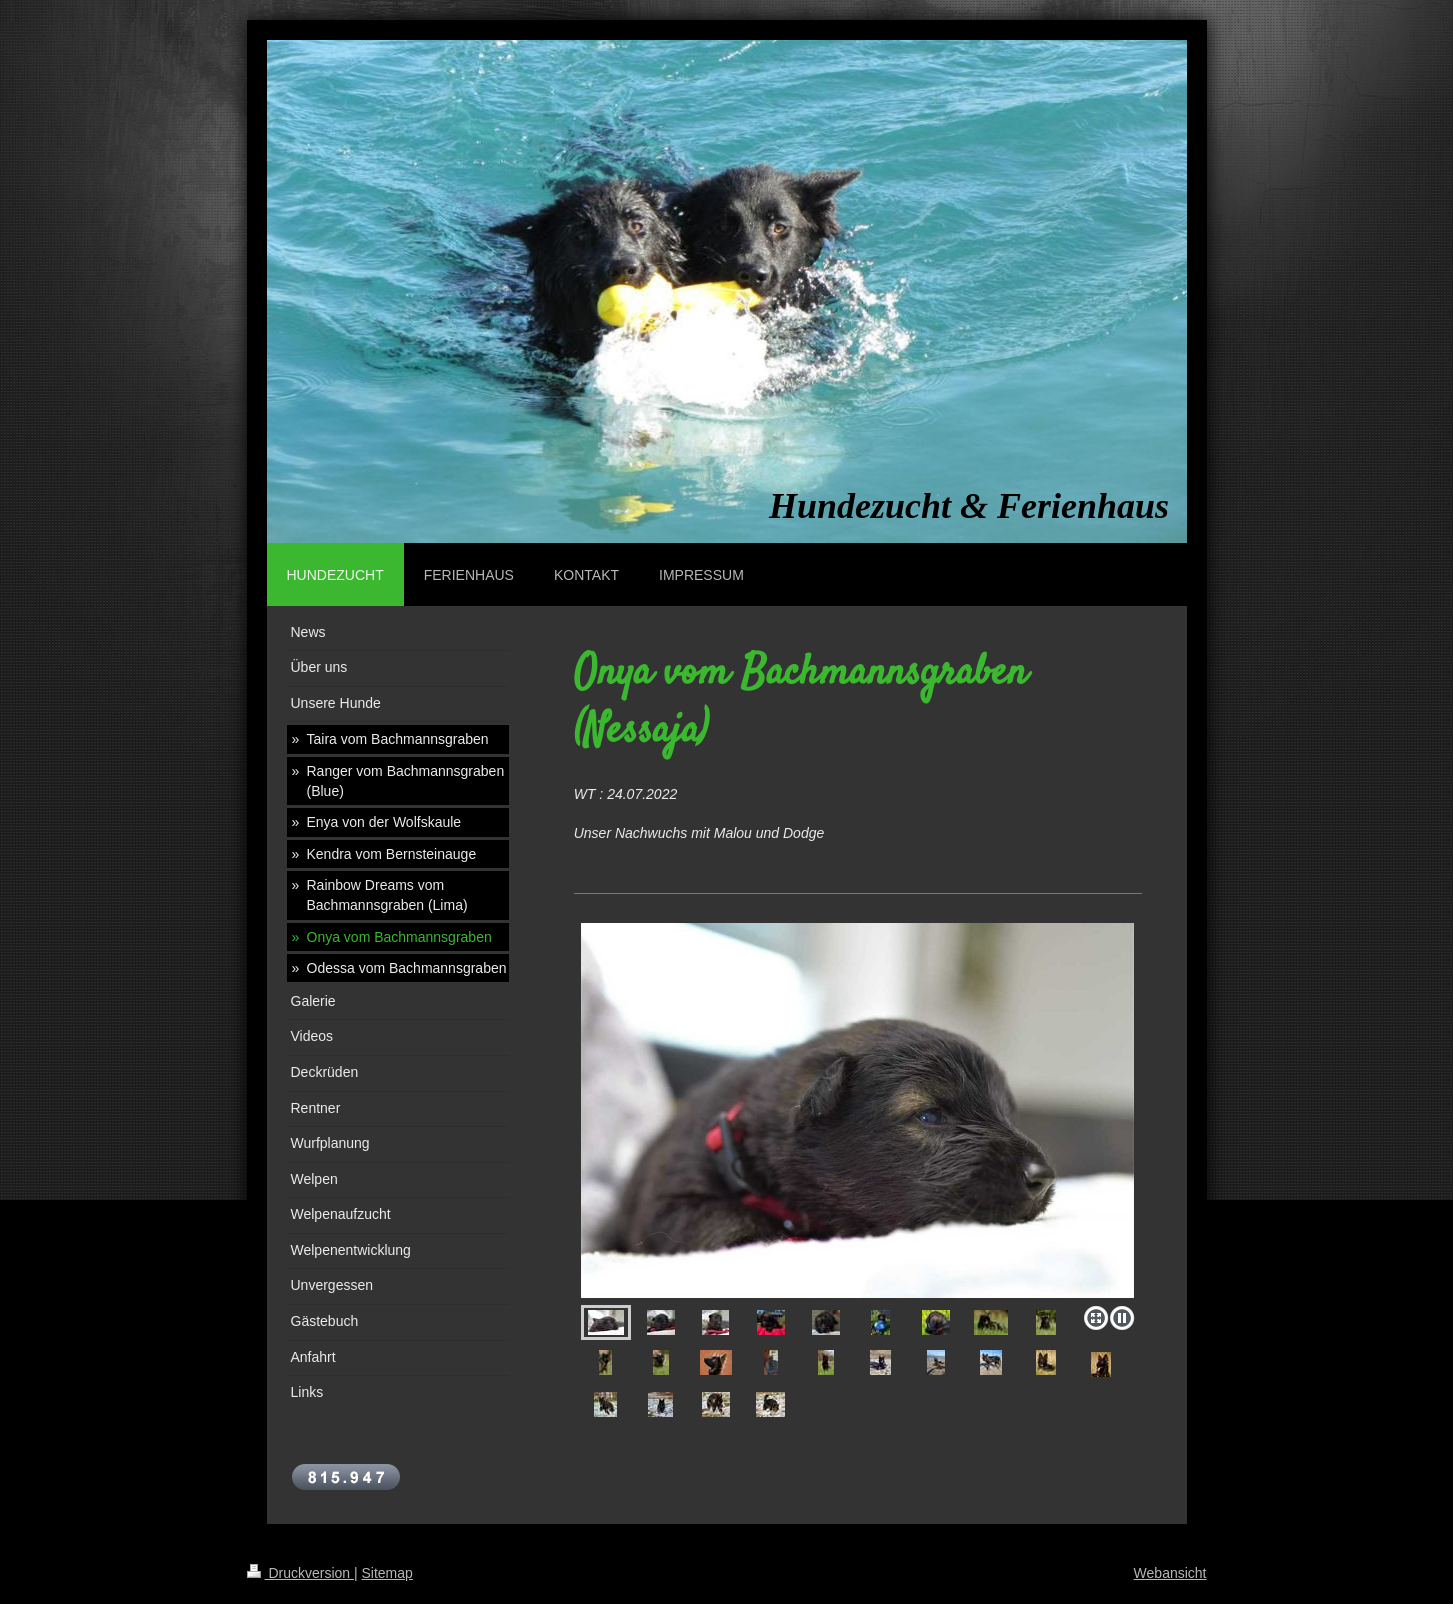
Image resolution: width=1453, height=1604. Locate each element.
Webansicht (1170, 1573)
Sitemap (387, 1573)
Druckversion (300, 1573)
